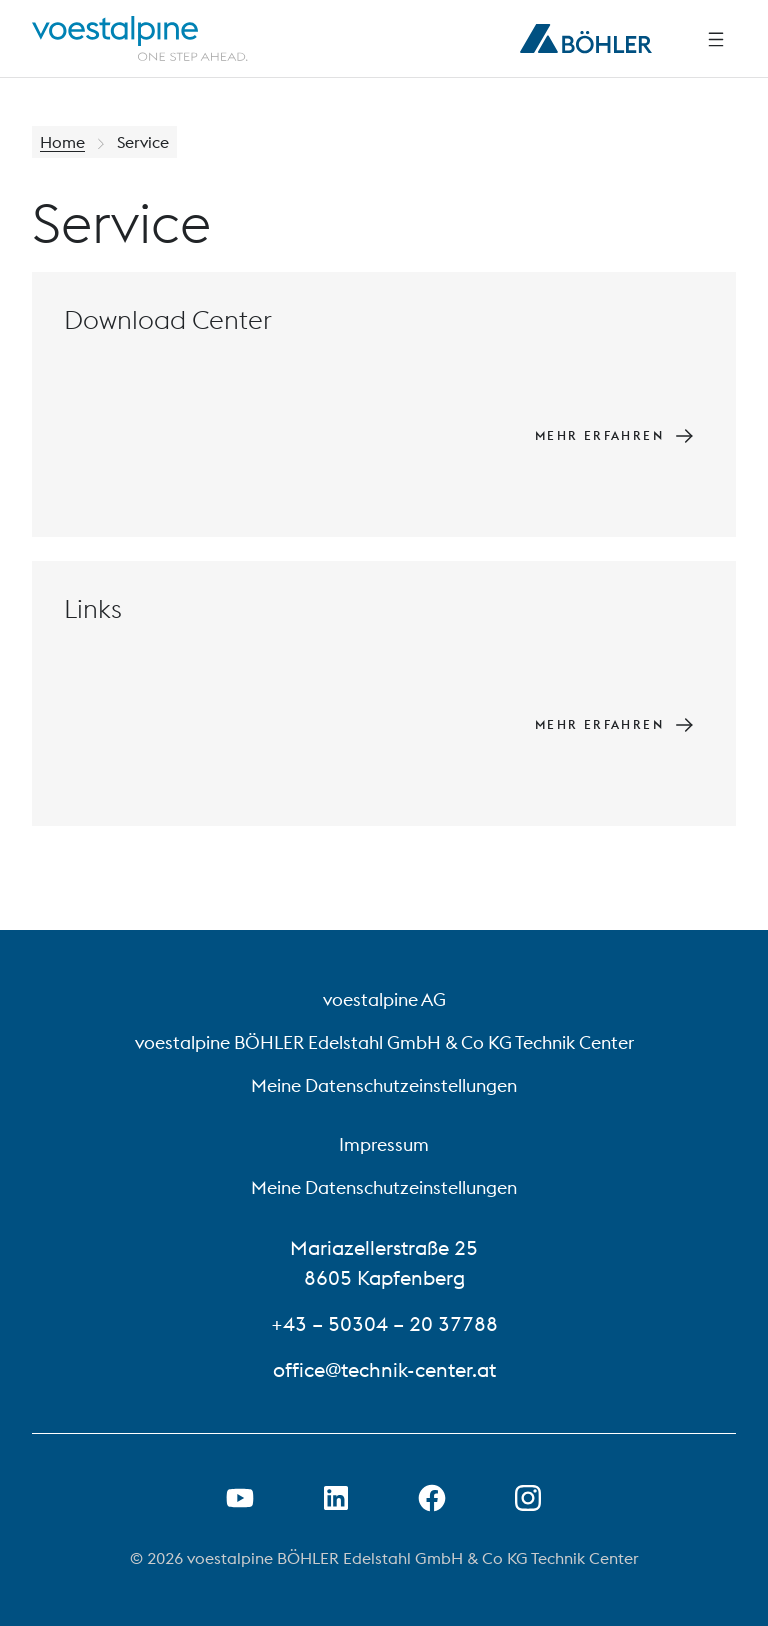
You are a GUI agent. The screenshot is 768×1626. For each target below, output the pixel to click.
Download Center (168, 319)
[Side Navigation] (716, 39)
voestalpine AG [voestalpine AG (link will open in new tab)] (384, 999)
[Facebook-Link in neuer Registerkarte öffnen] (432, 1498)
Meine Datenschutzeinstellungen (384, 1085)
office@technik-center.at (384, 1369)
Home (62, 142)
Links (93, 608)
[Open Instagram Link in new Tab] (528, 1498)
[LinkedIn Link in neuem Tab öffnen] (336, 1498)
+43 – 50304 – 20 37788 (384, 1323)
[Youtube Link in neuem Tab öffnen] (240, 1498)
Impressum (384, 1144)
